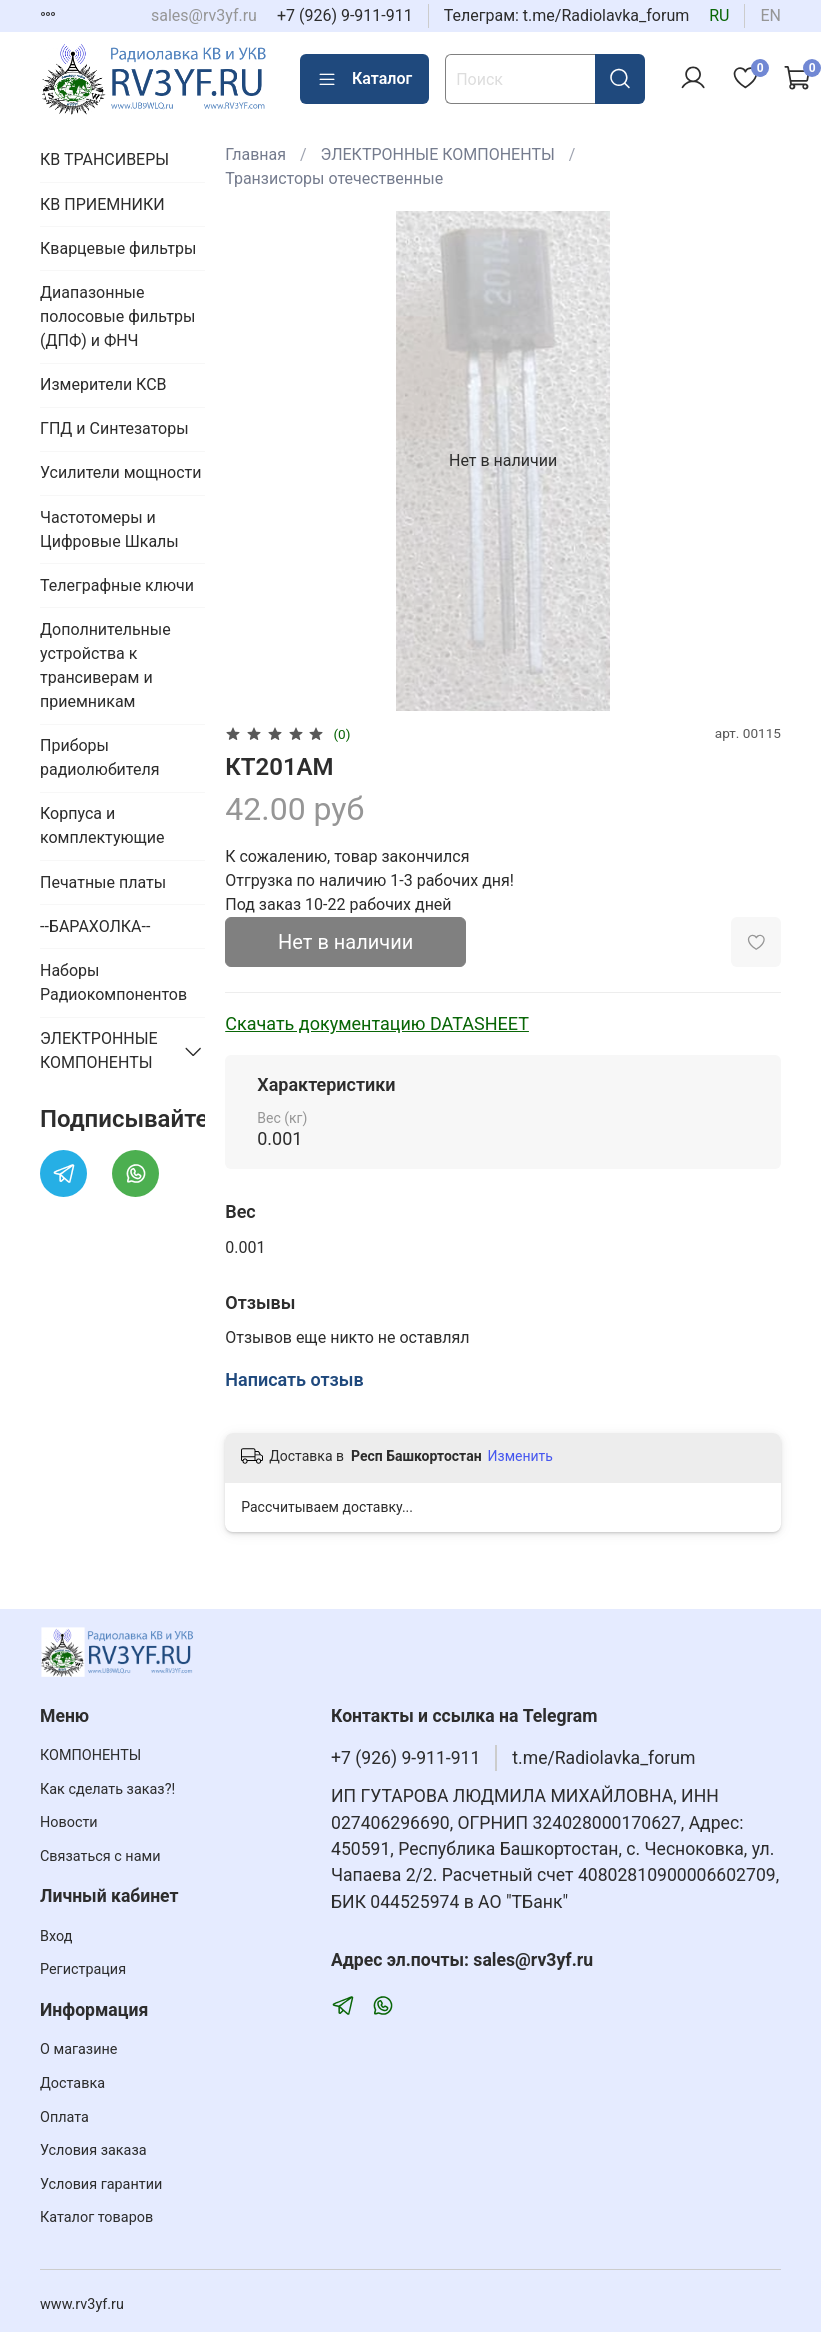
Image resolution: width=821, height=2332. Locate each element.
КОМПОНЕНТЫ (90, 1755)
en (770, 15)
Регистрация (83, 1969)
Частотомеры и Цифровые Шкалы (109, 529)
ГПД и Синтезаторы (114, 428)
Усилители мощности (121, 472)
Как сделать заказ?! (107, 1789)
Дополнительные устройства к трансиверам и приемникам (105, 665)
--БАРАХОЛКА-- (95, 926)
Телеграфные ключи (117, 585)
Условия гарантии (101, 2184)
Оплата (64, 2117)
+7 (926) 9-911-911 (345, 15)
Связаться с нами (100, 1856)
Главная (255, 154)
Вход (56, 1936)
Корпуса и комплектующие (102, 825)
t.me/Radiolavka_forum (603, 1758)
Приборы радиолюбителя (99, 757)
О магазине (78, 2049)
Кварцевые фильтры (118, 248)
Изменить (520, 1456)
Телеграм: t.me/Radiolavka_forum (567, 15)
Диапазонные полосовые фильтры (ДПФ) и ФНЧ (117, 316)
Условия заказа (93, 2150)
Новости (69, 1822)
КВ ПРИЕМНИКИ (102, 204)
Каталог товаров (96, 2217)
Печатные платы (103, 882)
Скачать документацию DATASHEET (377, 1023)
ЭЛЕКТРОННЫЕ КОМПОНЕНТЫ (438, 154)
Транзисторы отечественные (334, 178)
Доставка (72, 2083)
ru (719, 15)
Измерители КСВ (103, 384)
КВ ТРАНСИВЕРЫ (104, 159)
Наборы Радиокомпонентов (113, 982)
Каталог (364, 79)
